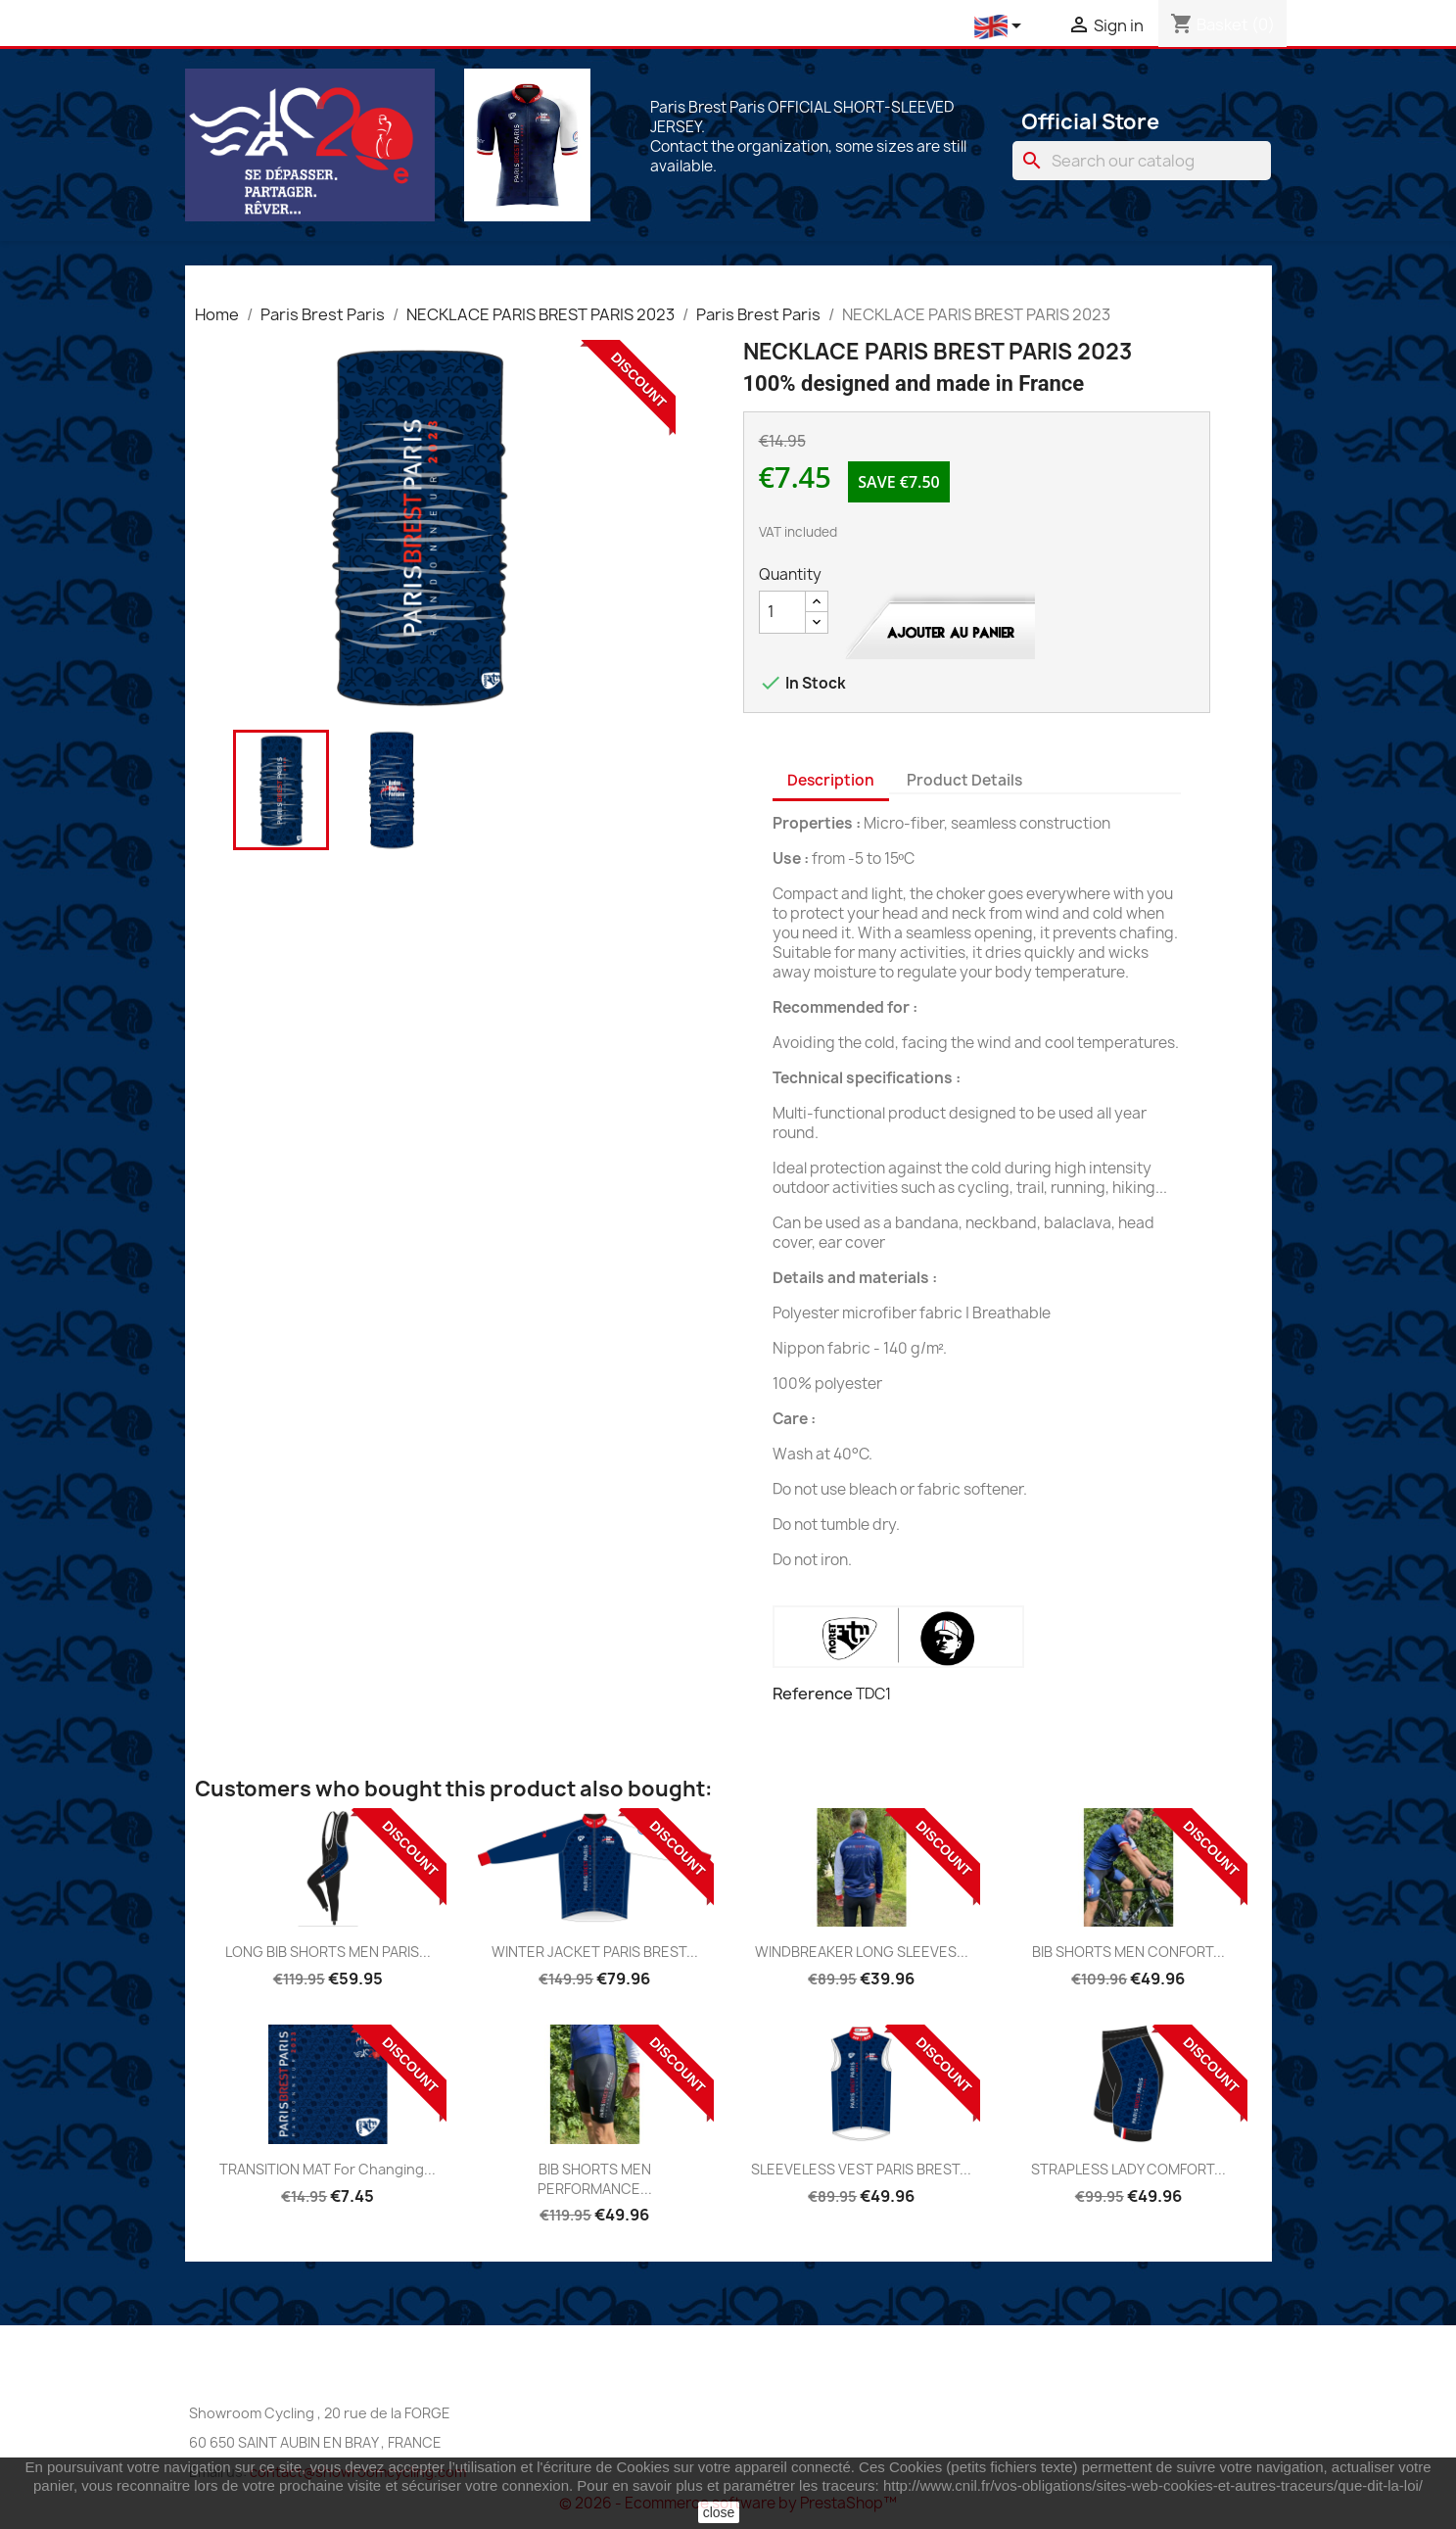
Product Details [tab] (964, 780)
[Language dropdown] (1001, 27)
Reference (813, 1693)
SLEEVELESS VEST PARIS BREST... (861, 2169)
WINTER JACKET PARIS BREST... (595, 1951)
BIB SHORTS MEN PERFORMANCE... (595, 2179)
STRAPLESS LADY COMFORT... (1128, 2169)
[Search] (1141, 160)
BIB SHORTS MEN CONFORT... (1128, 1951)
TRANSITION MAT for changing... (327, 2169)
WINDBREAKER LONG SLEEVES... (861, 1951)
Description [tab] (830, 780)
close (719, 2512)
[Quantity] (782, 612)
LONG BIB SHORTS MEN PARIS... (328, 1951)
